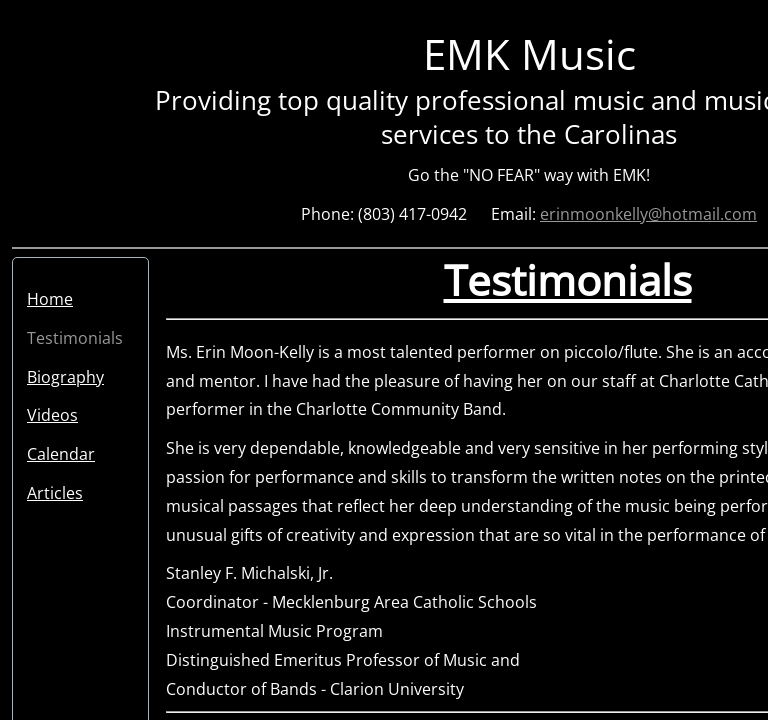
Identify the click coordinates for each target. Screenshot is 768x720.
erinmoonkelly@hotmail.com (648, 214)
